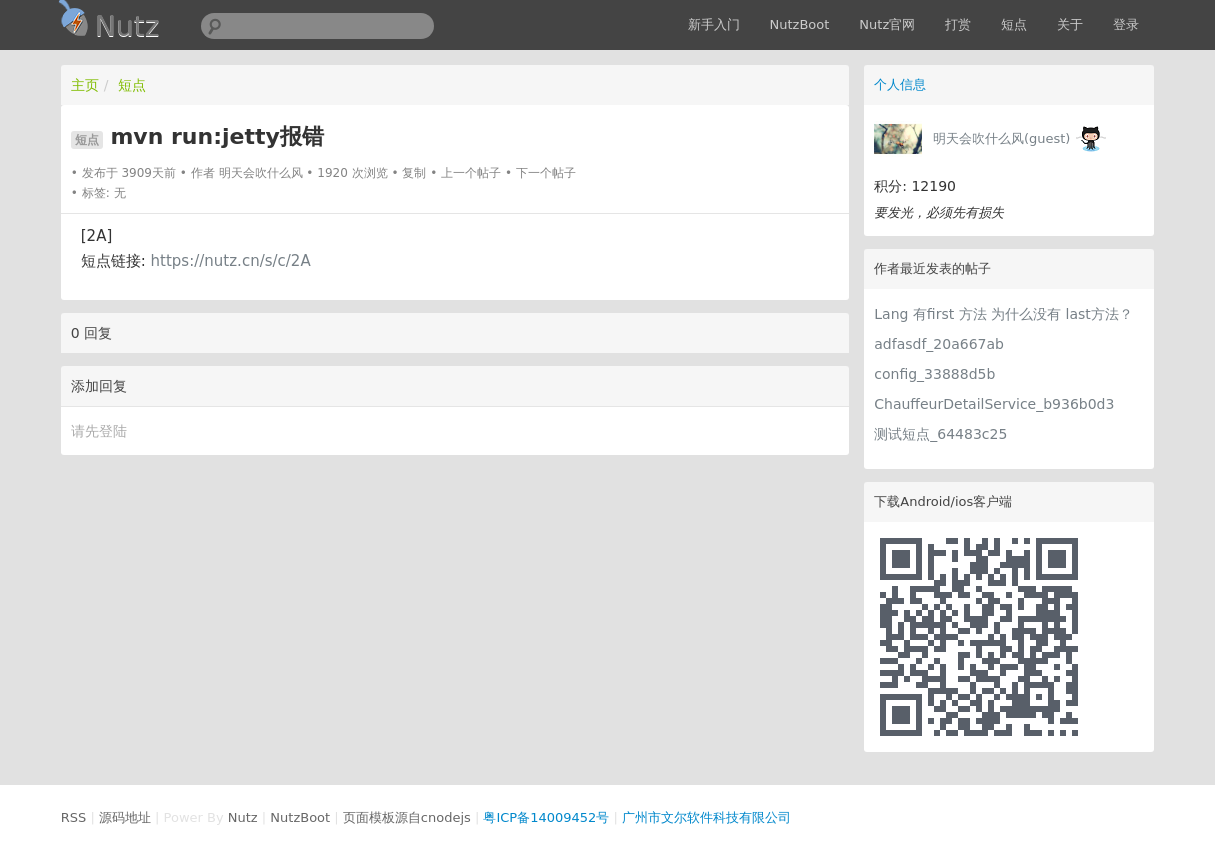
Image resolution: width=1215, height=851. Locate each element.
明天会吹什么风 (261, 173)
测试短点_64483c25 (940, 434)
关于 (1070, 24)
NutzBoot (800, 24)
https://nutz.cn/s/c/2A (231, 261)
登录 (1126, 24)
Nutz (243, 817)
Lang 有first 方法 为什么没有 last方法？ (1003, 314)
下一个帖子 (546, 173)
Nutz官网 (887, 24)
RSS (74, 817)
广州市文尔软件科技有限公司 (706, 817)
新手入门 (714, 24)
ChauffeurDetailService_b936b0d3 (994, 404)
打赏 (958, 24)
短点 (1014, 24)
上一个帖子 (471, 173)
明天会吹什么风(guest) (1002, 138)
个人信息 (900, 84)
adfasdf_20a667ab (939, 344)
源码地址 (125, 817)
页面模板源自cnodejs (407, 817)
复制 (414, 173)
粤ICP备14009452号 (546, 817)
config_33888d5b (934, 374)
